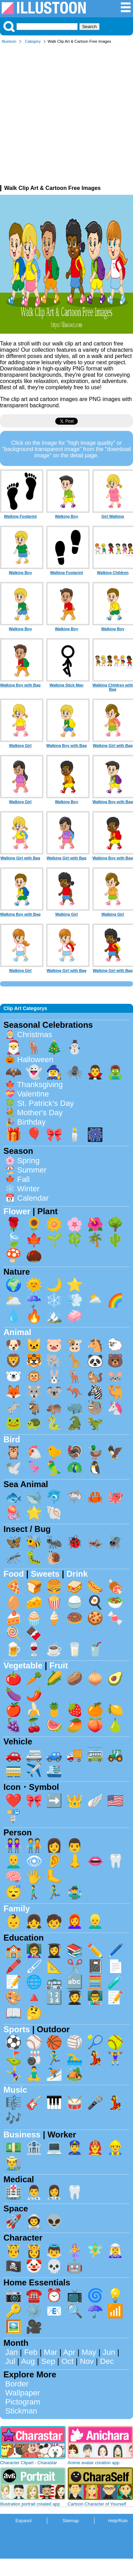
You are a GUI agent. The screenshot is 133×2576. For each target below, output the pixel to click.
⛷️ (54, 2073)
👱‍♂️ (95, 1921)
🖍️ (13, 1966)
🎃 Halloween (29, 1059)
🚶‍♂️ (34, 1892)
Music (15, 2089)
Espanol (23, 2520)
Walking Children (112, 572)
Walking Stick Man (67, 685)
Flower (16, 1211)
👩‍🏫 (34, 1950)
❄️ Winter (22, 1188)
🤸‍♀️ (13, 2073)
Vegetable (22, 1665)
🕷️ (74, 1072)
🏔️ (54, 1315)
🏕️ (74, 2073)
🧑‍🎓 (74, 1997)
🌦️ (95, 1300)
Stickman (21, 2411)
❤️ (13, 1800)
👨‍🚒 (95, 2147)
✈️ (34, 1769)
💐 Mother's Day (34, 1112)
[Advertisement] (65, 116)
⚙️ (34, 2310)
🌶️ (34, 1693)
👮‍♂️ (74, 2147)
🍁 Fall (17, 1179)
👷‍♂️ (115, 2147)
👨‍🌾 (13, 2163)
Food (13, 1573)
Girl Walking (112, 516)
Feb (31, 2352)
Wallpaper (22, 2393)
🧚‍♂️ (95, 2250)
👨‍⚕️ (34, 2192)
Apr (69, 2352)
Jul (10, 2361)
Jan (11, 2352)
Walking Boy (66, 516)
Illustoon (9, 41)
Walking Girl (20, 745)
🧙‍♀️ (54, 1072)
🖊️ (115, 1950)
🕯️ (74, 1134)
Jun (109, 2352)
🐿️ (95, 1376)
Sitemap (71, 2520)
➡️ (54, 1800)
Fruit (58, 1665)
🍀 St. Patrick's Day (39, 1103)
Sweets (45, 1573)
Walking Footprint (20, 516)
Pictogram (22, 2402)
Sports (16, 2029)
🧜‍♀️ (74, 2250)
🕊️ (13, 1467)
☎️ (34, 2295)
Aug (28, 2361)
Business (22, 2134)
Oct (67, 2361)
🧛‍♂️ (95, 1072)
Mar (50, 2352)
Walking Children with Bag (112, 687)
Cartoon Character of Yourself (97, 2504)
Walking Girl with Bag (113, 745)
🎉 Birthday (25, 1122)
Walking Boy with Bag (20, 685)
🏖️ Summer (26, 1170)
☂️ (95, 2310)
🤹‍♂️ (74, 1892)
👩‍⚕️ (54, 2192)
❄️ (54, 1300)
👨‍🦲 (13, 1860)
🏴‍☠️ (13, 2266)
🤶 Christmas (28, 1034)
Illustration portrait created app (30, 2504)
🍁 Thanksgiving (34, 1084)
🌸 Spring (22, 1160)
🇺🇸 (115, 1800)
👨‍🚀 (34, 2221)
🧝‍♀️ (115, 2250)
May (89, 2352)
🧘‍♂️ (34, 2073)
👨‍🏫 (95, 1997)
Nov (87, 2361)
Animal (17, 1332)
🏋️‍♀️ (115, 2057)
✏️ (95, 1950)
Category (33, 41)
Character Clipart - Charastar (28, 2462)
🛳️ (54, 1769)
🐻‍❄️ (13, 1376)
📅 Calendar (27, 1198)
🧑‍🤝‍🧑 (34, 1845)
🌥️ (13, 1300)
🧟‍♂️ (115, 1072)
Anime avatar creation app (93, 2462)
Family (16, 1908)
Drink (77, 1573)
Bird (11, 1439)
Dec (107, 2361)
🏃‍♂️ (54, 1892)
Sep (48, 2361)
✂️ (75, 1966)
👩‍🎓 (54, 1950)
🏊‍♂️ (74, 2057)
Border (16, 2383)
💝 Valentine (27, 1094)
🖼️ (13, 2326)
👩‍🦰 (74, 1921)
